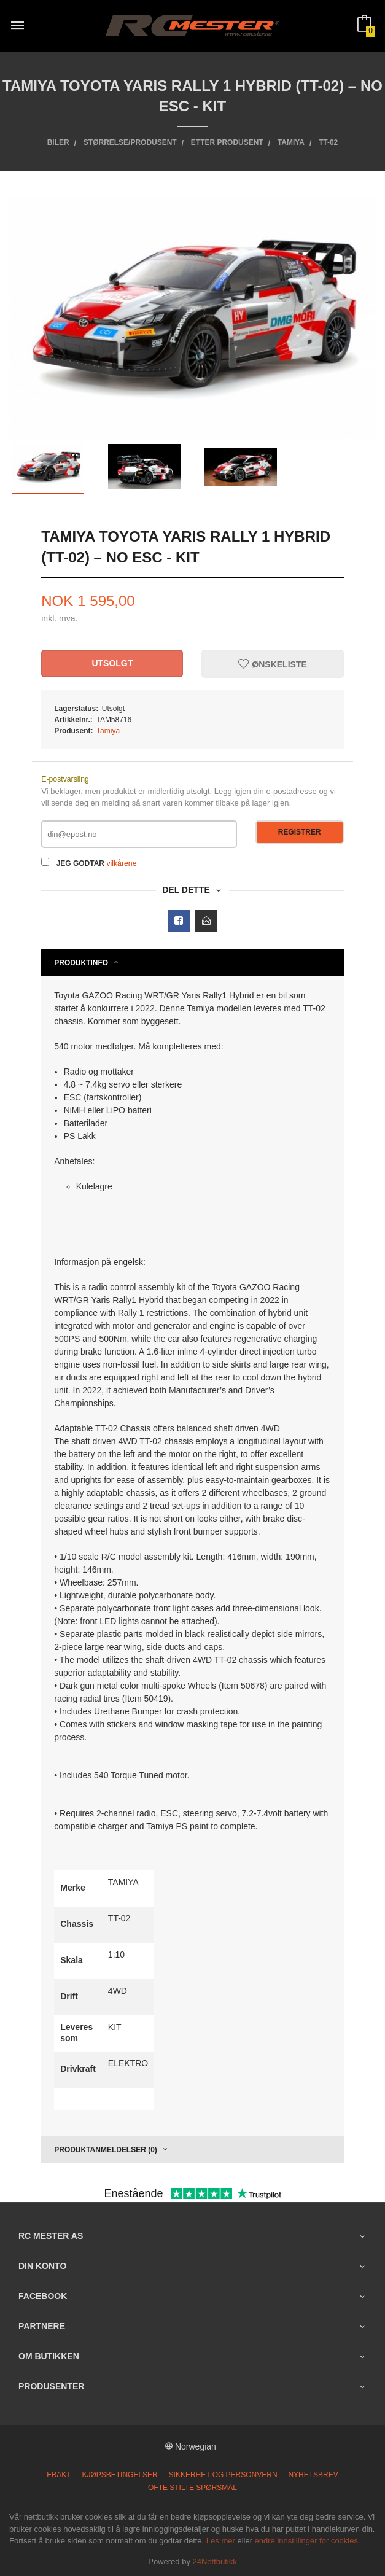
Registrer (299, 832)
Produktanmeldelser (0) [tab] (105, 2150)
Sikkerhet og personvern (223, 2474)
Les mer (220, 2540)
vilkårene (121, 863)
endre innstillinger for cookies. (307, 2540)
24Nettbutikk (215, 2561)
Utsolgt (112, 663)
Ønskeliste (272, 664)
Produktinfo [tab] (81, 963)
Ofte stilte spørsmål (192, 2487)
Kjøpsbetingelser (120, 2474)
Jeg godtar (80, 863)
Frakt (59, 2474)
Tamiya (108, 730)
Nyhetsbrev (313, 2474)
